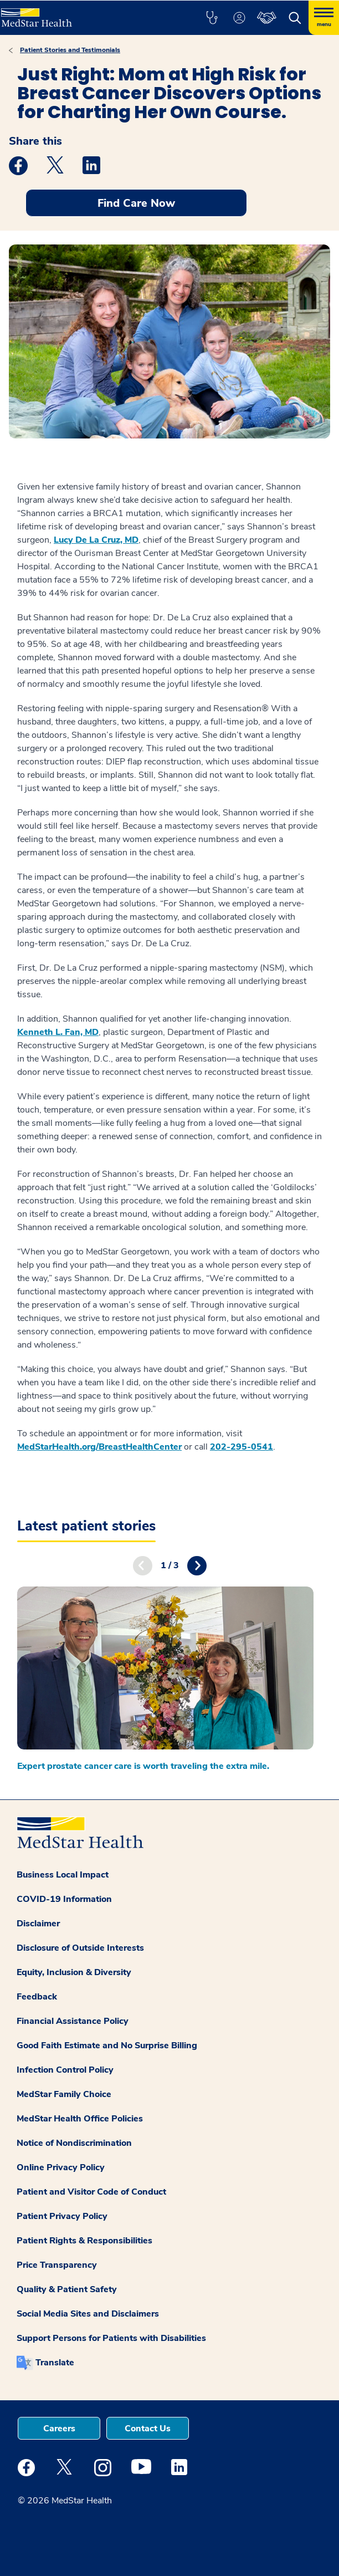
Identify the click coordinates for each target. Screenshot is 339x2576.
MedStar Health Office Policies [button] (80, 2119)
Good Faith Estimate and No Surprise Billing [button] (107, 2045)
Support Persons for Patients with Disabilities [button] (111, 2338)
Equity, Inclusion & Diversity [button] (74, 1972)
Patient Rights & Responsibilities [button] (84, 2241)
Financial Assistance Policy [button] (73, 2021)
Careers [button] (59, 2428)
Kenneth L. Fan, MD (58, 1032)
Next (197, 1565)
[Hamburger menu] (324, 18)
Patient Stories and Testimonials (70, 49)
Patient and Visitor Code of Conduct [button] (91, 2192)
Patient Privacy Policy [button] (62, 2216)
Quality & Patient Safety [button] (67, 2289)
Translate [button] (54, 2362)
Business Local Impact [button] (63, 1875)
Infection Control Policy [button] (65, 2070)
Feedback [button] (37, 1997)
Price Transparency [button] (57, 2265)
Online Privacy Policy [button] (61, 2167)
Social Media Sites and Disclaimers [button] (88, 2314)
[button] (211, 18)
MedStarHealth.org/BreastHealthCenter (99, 1447)
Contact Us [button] (148, 2428)
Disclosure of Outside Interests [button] (80, 1948)
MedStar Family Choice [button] (64, 2094)
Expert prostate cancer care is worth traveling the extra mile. (143, 1766)
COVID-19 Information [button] (64, 1899)
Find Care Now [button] (136, 203)
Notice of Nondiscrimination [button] (74, 2143)
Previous (142, 1565)
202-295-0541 (241, 1447)
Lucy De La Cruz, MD (96, 540)
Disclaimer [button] (38, 1923)
